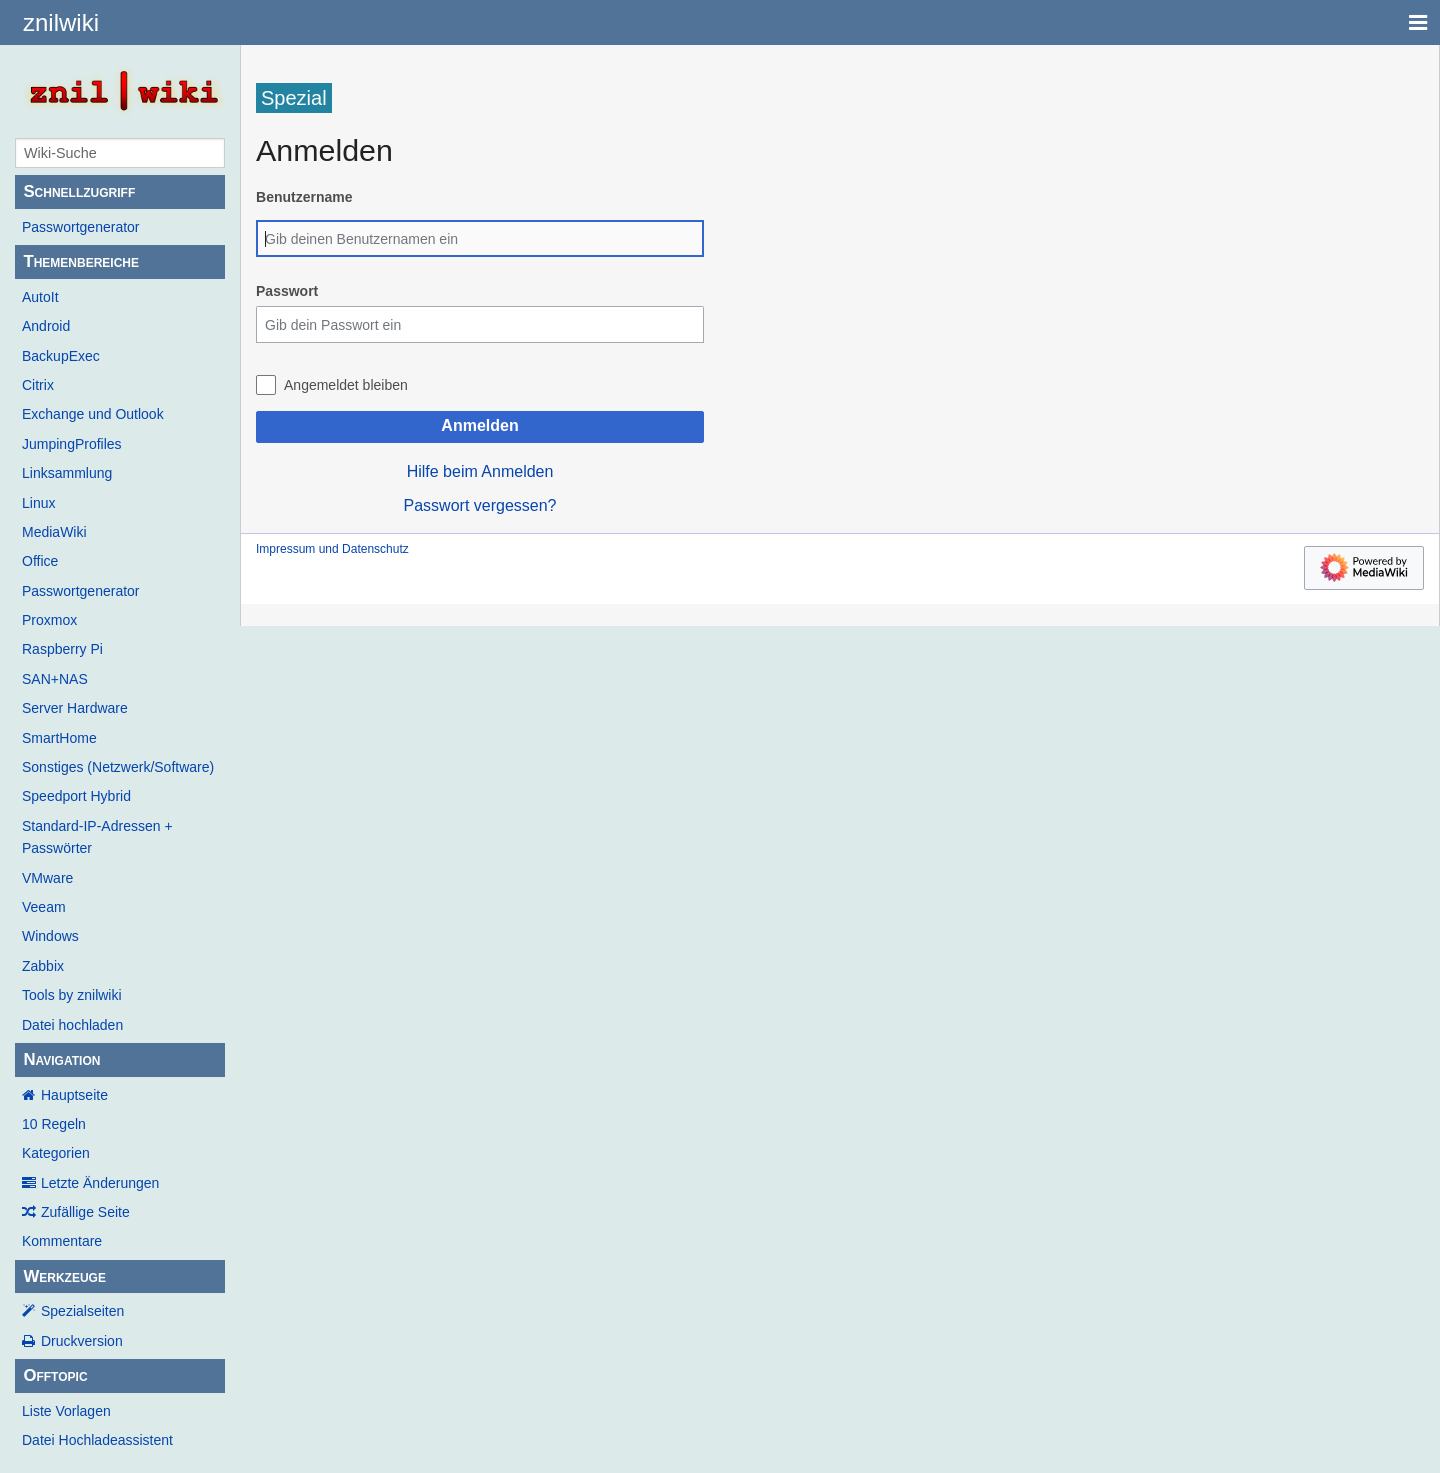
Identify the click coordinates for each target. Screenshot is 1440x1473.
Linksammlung (67, 473)
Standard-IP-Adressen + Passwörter (97, 837)
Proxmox (49, 620)
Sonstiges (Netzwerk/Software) (118, 767)
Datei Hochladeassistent (97, 1440)
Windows (50, 936)
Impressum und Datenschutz (332, 549)
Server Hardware (75, 708)
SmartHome (59, 738)
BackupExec (61, 356)
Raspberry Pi (62, 649)
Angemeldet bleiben (346, 385)
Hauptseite (74, 1095)
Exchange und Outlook (93, 414)
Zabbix (43, 966)
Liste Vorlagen (66, 1411)
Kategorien (56, 1153)
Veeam (44, 907)
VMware (47, 878)
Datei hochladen (72, 1025)
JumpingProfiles (72, 444)
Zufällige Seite (85, 1212)
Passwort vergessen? (480, 505)
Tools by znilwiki (72, 995)
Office (40, 561)
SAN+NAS (55, 679)
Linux (38, 503)
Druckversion (82, 1341)
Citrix (38, 385)
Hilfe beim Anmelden (480, 471)
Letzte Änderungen (100, 1183)
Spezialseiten (82, 1311)
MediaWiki (54, 532)
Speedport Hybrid (76, 796)
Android (46, 326)
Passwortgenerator (81, 227)
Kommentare (62, 1241)
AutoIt (40, 297)
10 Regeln (54, 1124)
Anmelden (479, 425)
